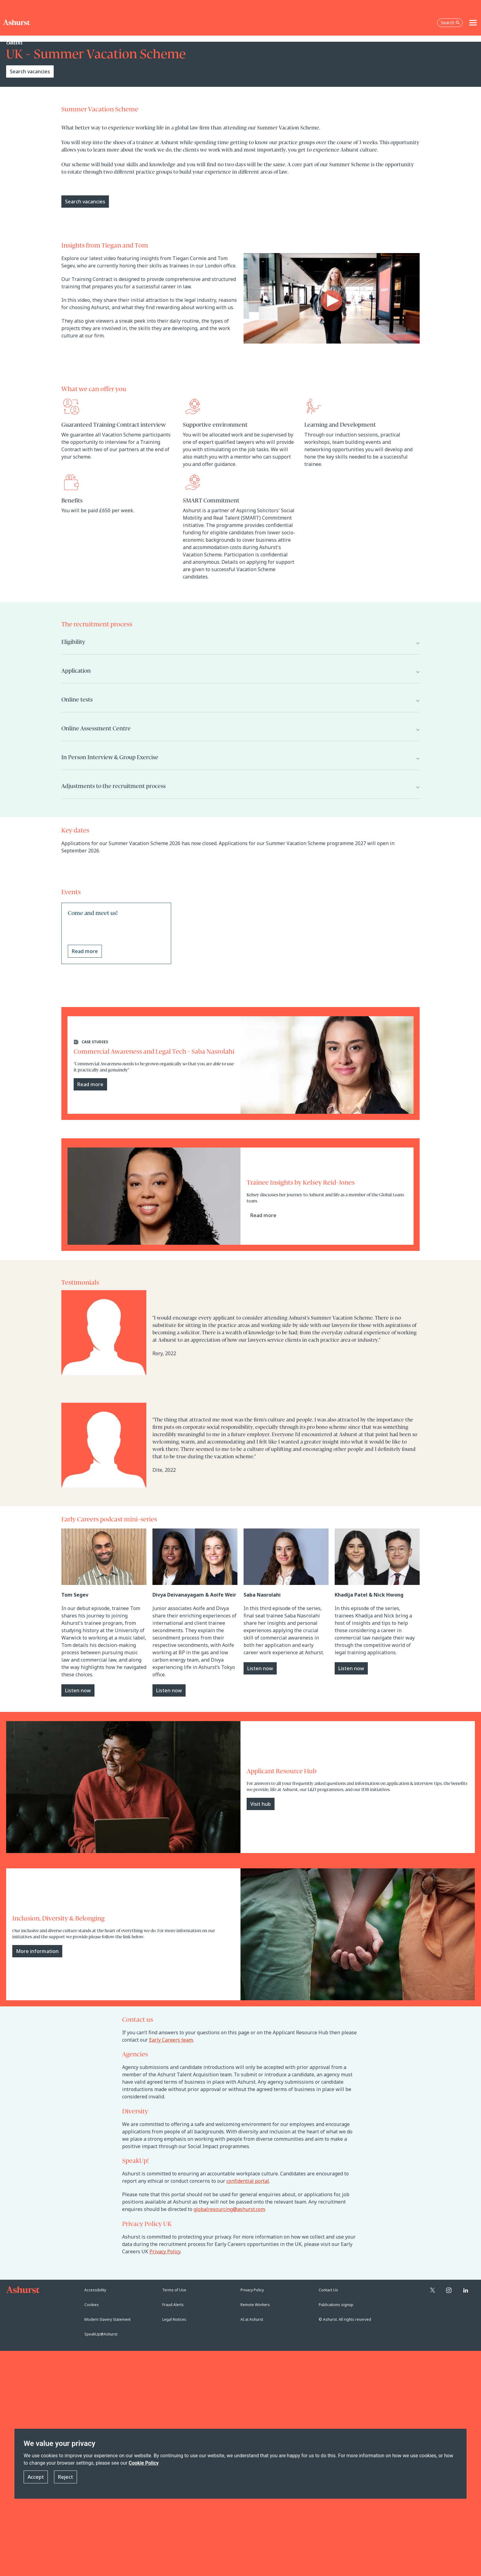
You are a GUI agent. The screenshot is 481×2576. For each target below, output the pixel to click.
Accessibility (95, 2290)
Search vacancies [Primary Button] (85, 201)
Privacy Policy (164, 2251)
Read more (90, 1084)
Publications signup (336, 2304)
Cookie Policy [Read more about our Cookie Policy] (144, 2463)
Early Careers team (171, 2039)
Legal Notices (174, 2319)
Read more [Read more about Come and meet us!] (85, 951)
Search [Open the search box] (450, 22)
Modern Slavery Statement (107, 2319)
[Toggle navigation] (473, 23)
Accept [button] (36, 2477)
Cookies (91, 2304)
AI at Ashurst (251, 2319)
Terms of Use (174, 2290)
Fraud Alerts (173, 2304)
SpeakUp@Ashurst (100, 2334)
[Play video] (332, 300)
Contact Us (328, 2290)
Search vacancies (30, 71)
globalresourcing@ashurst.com (229, 2209)
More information (37, 1951)
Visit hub (260, 1804)
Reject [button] (65, 2477)
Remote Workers (255, 2304)
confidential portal (247, 2181)
